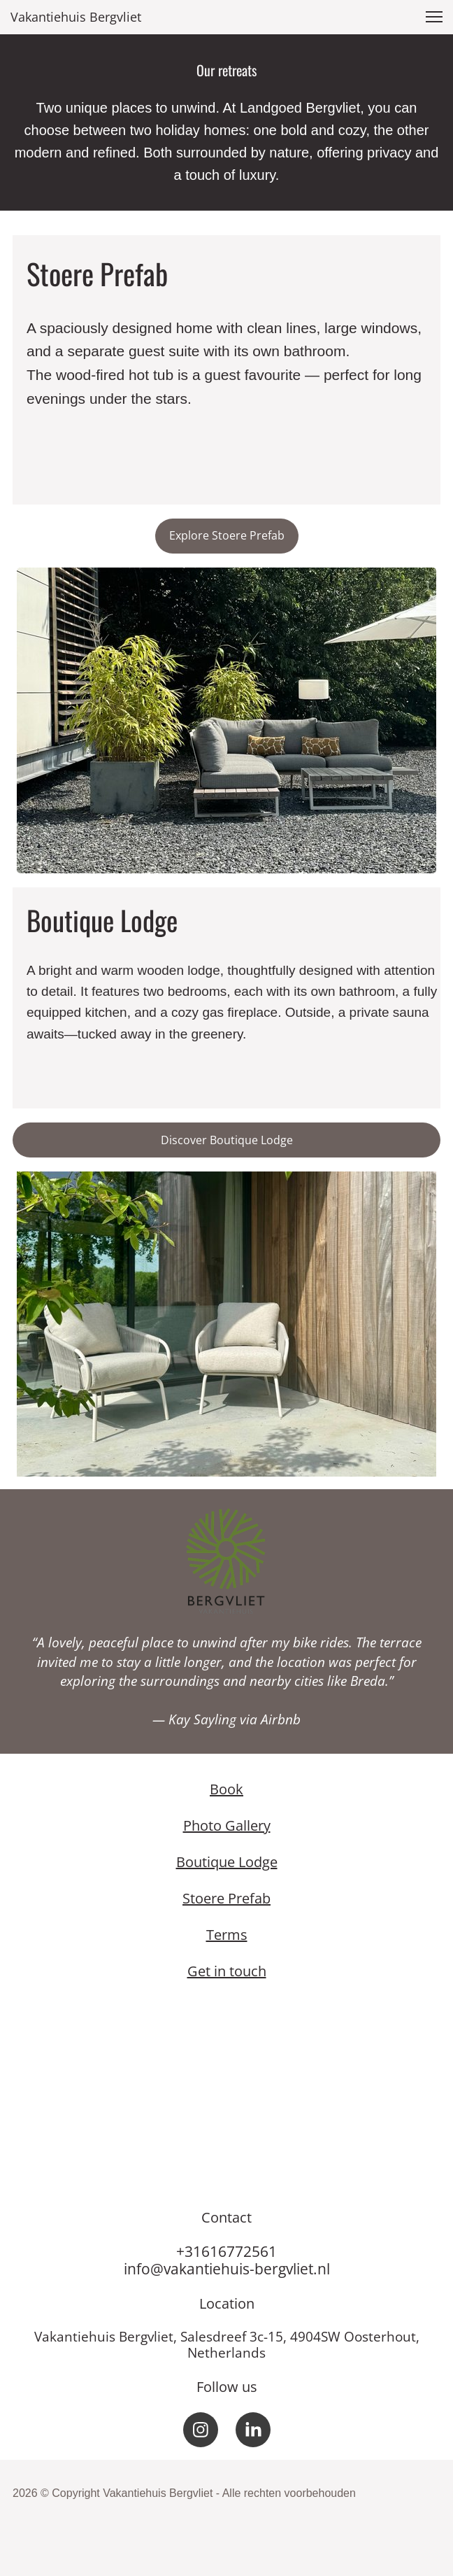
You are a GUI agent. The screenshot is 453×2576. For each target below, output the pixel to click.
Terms (226, 1934)
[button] (434, 17)
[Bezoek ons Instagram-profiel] (200, 2429)
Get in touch (226, 1971)
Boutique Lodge (227, 1861)
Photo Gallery (227, 1825)
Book (226, 1789)
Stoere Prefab (226, 1898)
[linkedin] (253, 2429)
